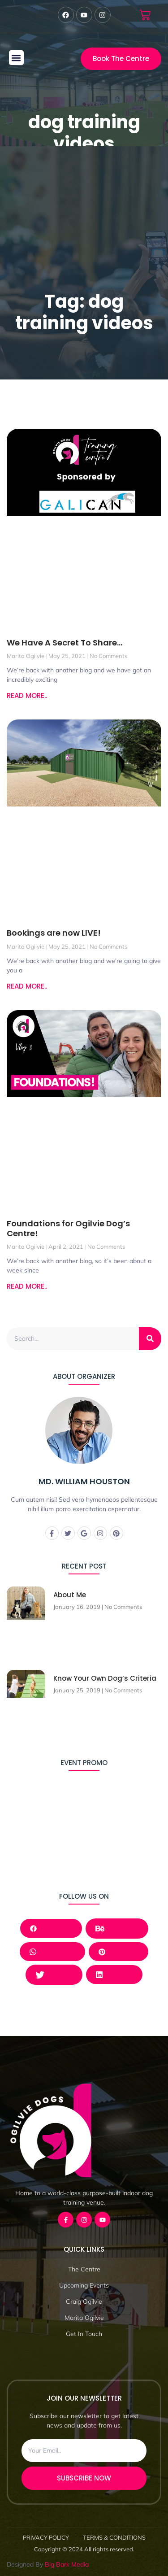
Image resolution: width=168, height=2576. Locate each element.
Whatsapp (52, 1951)
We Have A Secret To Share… (64, 642)
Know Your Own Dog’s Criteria (104, 1678)
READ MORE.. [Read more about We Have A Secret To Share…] (27, 695)
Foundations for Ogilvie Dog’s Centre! (68, 1228)
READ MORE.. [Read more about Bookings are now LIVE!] (27, 986)
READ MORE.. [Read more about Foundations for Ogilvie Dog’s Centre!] (27, 1286)
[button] (16, 57)
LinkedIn (114, 1974)
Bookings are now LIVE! (54, 932)
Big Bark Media (67, 2564)
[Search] (150, 1338)
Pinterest (118, 1951)
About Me (69, 1595)
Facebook (51, 1928)
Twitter (54, 1974)
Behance (116, 1928)
